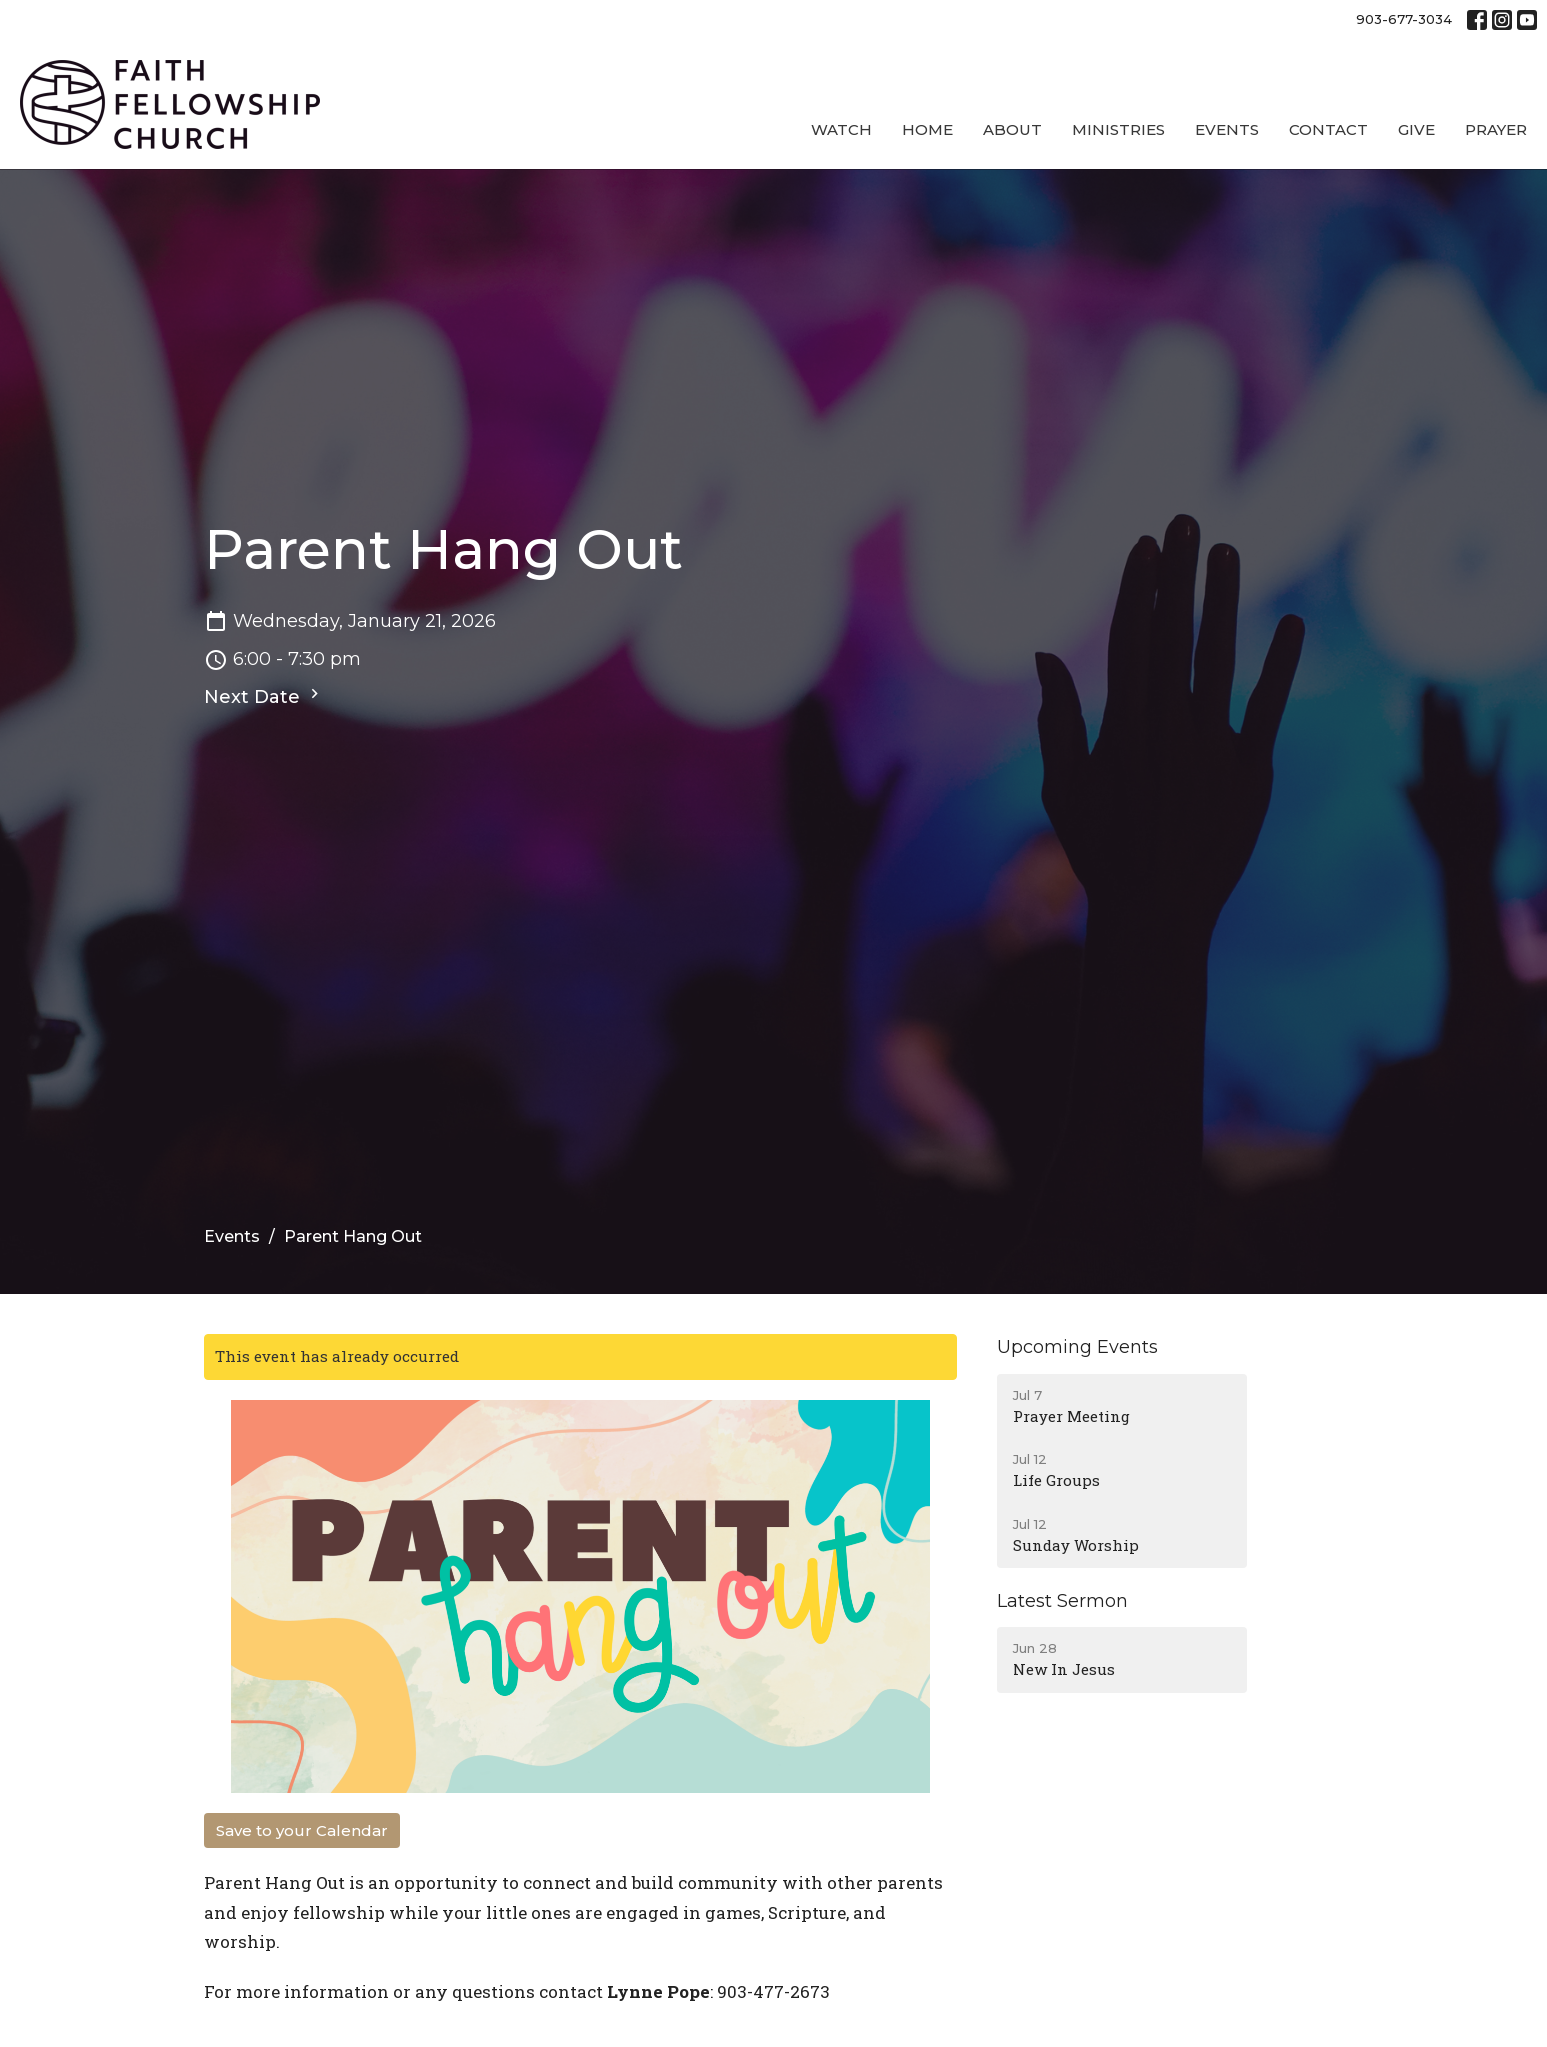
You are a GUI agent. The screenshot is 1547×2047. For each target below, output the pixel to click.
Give (1416, 129)
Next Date (264, 696)
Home (927, 129)
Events (1227, 129)
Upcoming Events (1077, 1347)
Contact (1328, 129)
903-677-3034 (1404, 19)
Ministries (1118, 129)
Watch (841, 129)
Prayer (1496, 129)
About (1012, 129)
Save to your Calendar (302, 1830)
